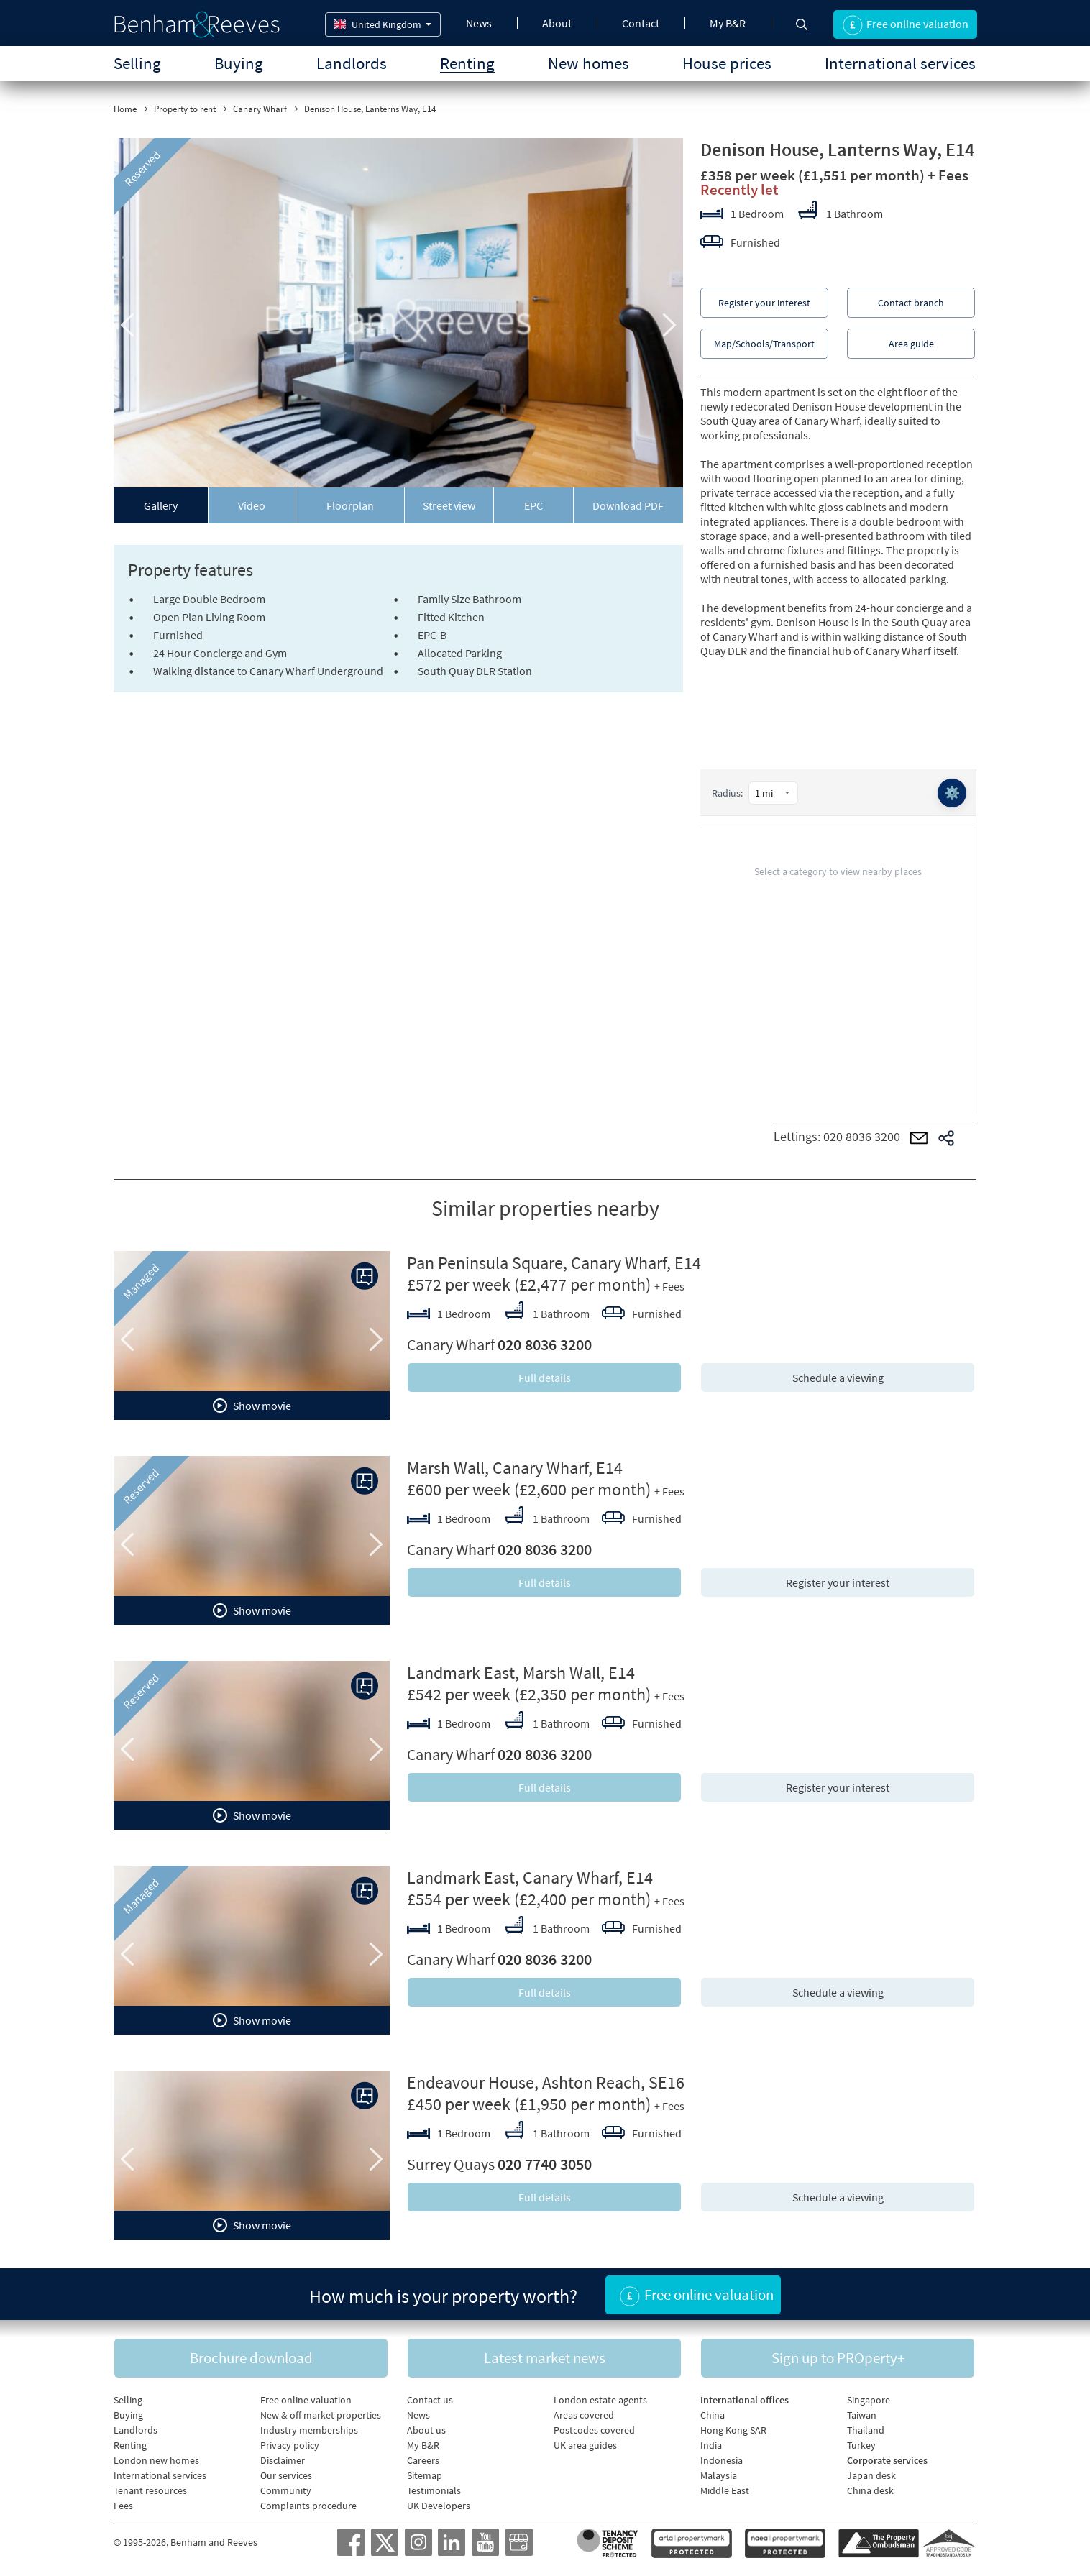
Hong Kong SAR (733, 2430)
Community (285, 2490)
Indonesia (721, 2460)
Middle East (724, 2490)
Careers (423, 2460)
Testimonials (434, 2490)
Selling (137, 62)
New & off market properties (320, 2414)
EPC (533, 505)
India (711, 2445)
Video (251, 505)
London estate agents (600, 2399)
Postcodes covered (594, 2430)
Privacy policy (289, 2445)
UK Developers (438, 2505)
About (557, 23)
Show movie (252, 1405)
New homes (588, 62)
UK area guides (585, 2445)
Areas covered (584, 2414)
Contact (640, 23)
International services (900, 62)
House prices (726, 62)
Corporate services (887, 2460)
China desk (870, 2490)
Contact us (430, 2399)
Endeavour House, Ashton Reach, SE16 (545, 2082)
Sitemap (424, 2475)
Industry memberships (309, 2430)
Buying (238, 62)
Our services (286, 2475)
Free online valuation (306, 2399)
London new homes (156, 2460)
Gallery (161, 505)
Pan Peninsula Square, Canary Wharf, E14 (554, 1263)
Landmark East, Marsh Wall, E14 (521, 1672)
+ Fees (948, 175)
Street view (449, 505)
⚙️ (952, 792)
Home (125, 109)
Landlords (351, 62)
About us (426, 2430)
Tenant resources (150, 2490)
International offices (744, 2399)
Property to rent (185, 109)
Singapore (868, 2399)
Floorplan (350, 505)
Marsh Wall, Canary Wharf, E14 (515, 1468)
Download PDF (628, 505)
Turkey (861, 2445)
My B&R (728, 23)
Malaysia (718, 2475)
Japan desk (871, 2475)
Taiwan (861, 2414)
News (479, 23)
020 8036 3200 (861, 1136)
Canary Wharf (260, 109)
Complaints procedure (308, 2505)
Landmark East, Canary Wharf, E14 (530, 1877)
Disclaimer (282, 2460)
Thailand (865, 2430)
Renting (467, 62)
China (712, 2414)
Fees (123, 2505)
